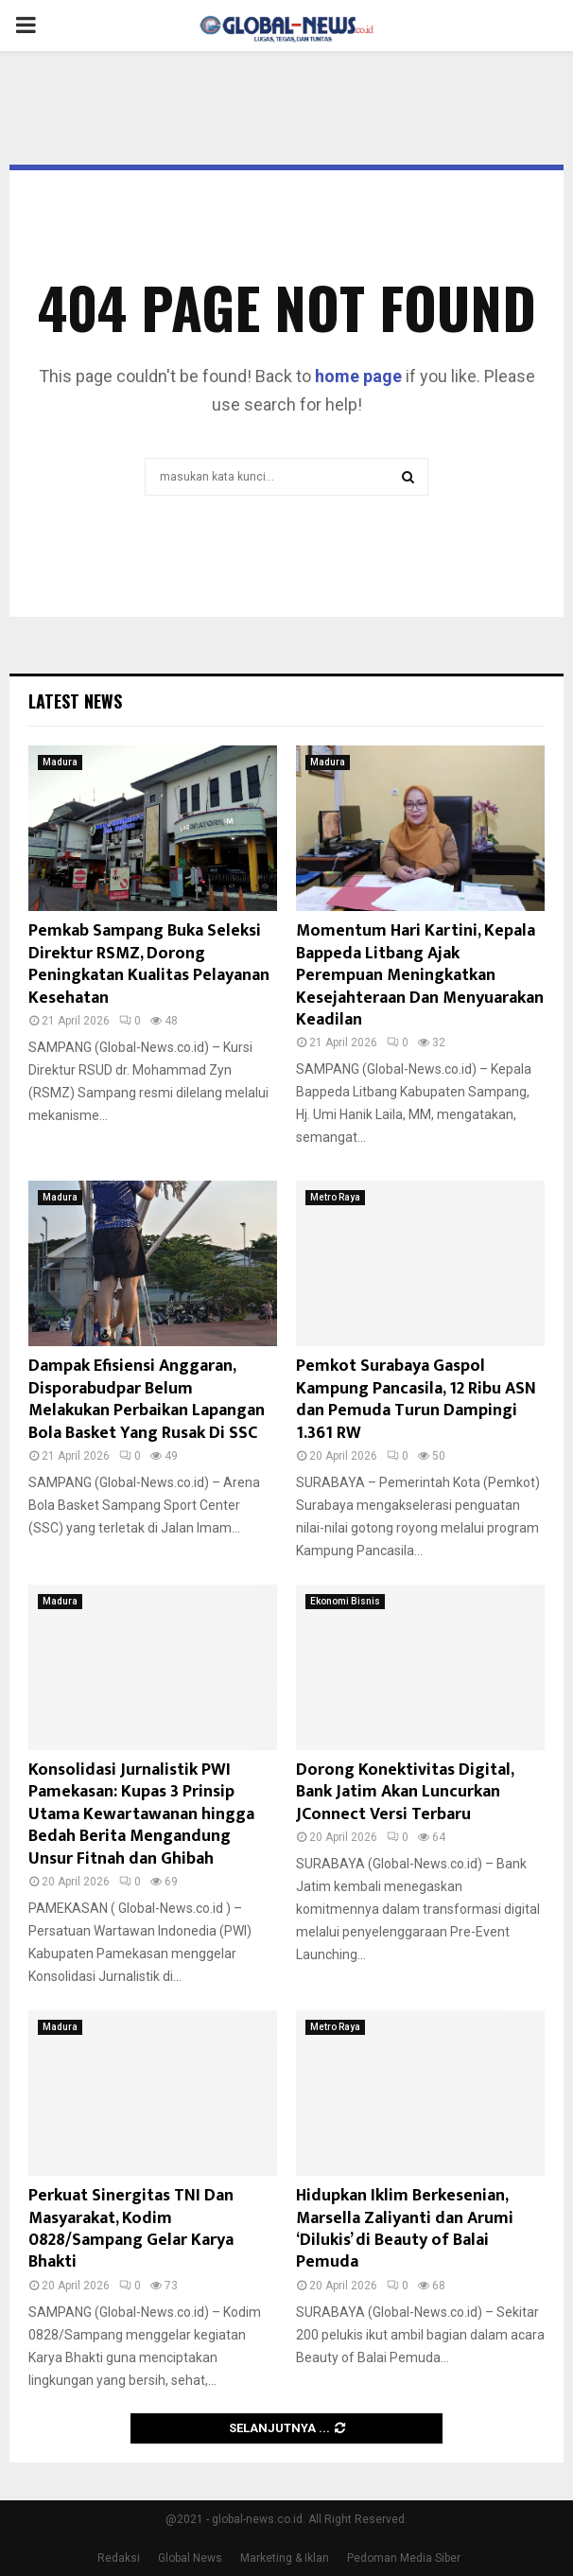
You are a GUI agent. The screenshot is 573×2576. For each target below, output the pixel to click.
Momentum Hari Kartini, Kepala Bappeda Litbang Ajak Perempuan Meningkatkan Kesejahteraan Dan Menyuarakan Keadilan (420, 975)
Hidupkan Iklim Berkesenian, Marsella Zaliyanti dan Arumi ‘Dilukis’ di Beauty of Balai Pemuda (404, 2229)
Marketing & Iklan (284, 2558)
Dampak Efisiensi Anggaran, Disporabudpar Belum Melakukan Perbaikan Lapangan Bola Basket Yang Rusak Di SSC (146, 1399)
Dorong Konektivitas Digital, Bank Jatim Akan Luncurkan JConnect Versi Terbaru (404, 1792)
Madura (60, 762)
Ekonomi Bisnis (345, 1601)
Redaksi (118, 2558)
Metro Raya (335, 1197)
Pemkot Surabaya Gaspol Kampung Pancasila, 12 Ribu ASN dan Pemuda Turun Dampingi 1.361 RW (416, 1399)
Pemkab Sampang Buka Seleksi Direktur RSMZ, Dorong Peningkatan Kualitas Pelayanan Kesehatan (148, 964)
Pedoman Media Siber (403, 2558)
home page (358, 376)
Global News (190, 2558)
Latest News (75, 701)
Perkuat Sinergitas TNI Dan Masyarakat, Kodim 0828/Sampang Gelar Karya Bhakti (131, 2229)
